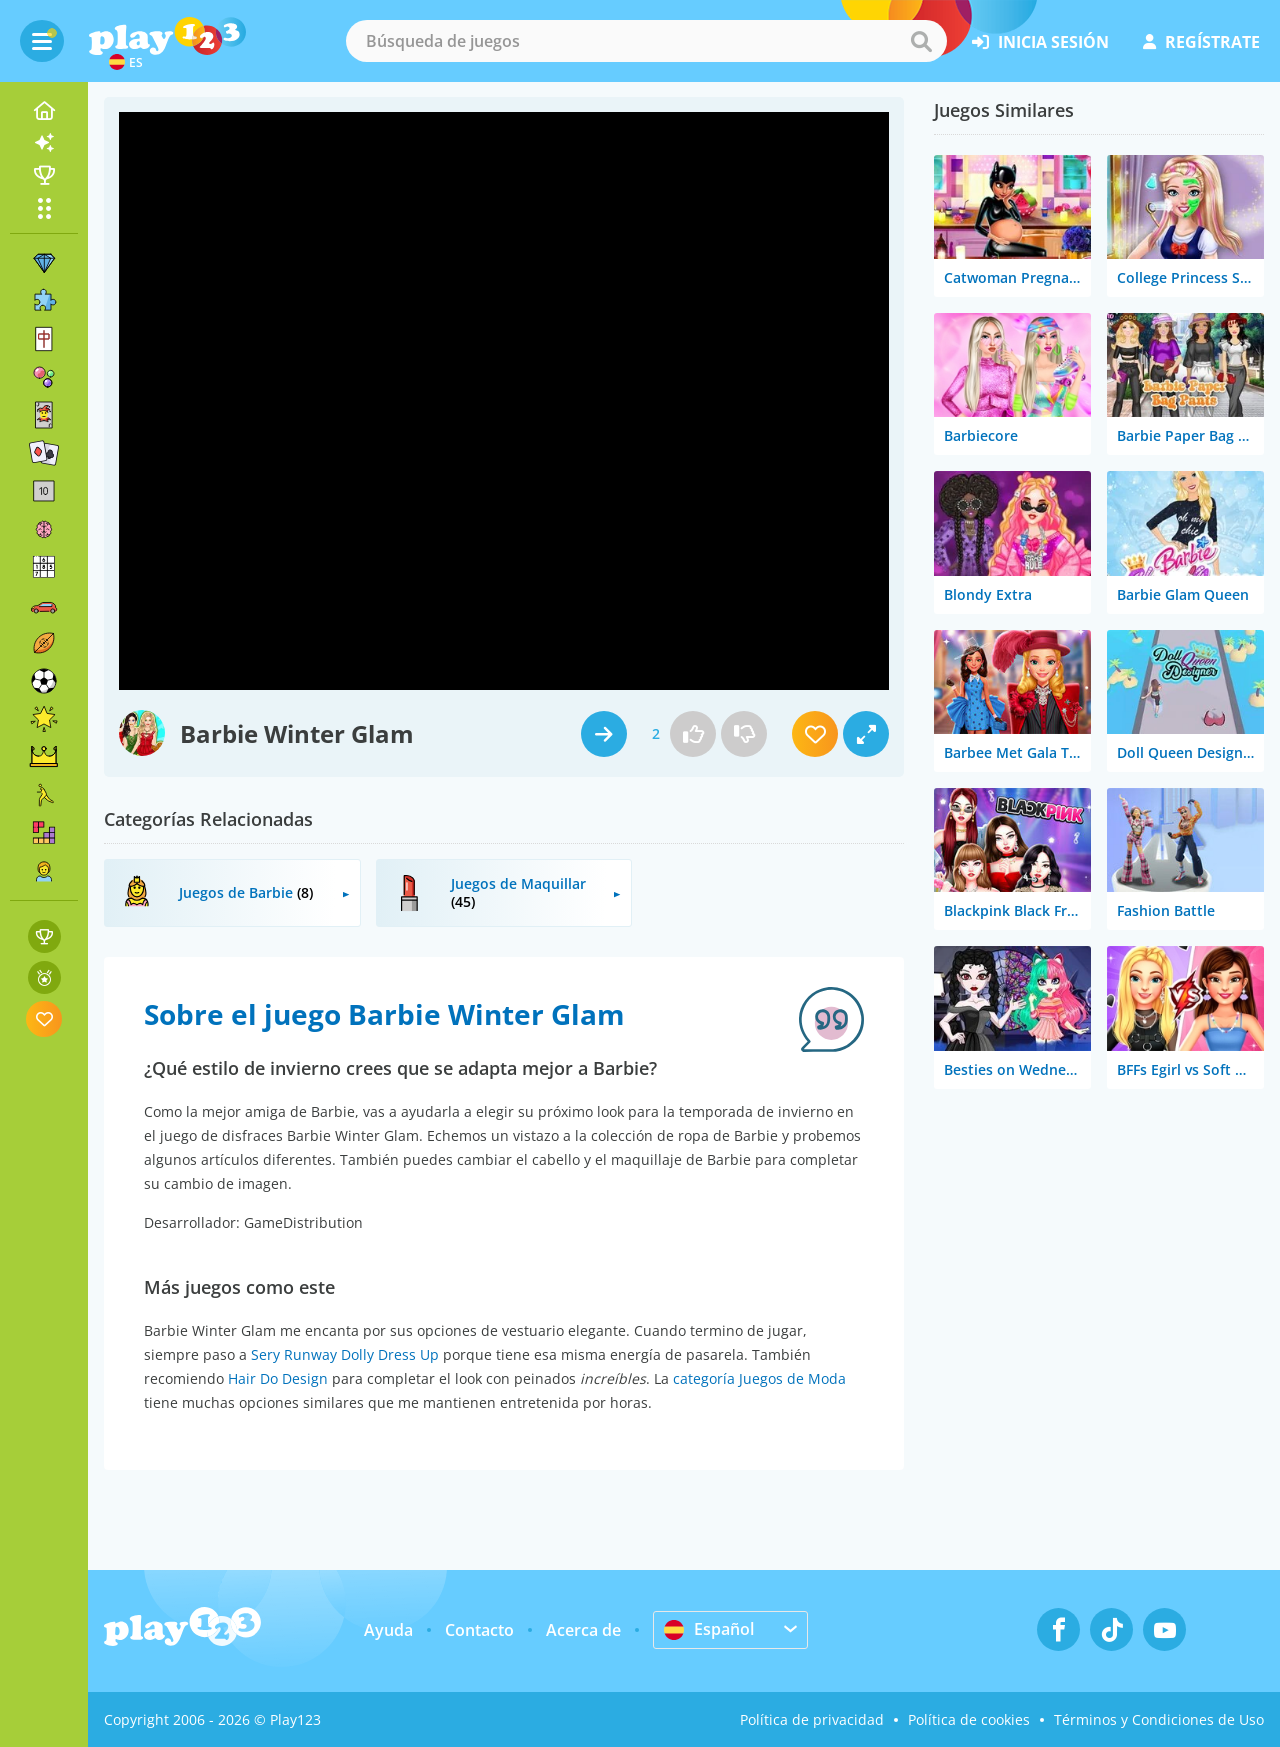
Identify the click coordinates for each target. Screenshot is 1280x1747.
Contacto (479, 1630)
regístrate (1201, 42)
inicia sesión (1040, 42)
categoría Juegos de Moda (759, 1378)
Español (709, 1629)
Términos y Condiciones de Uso (1159, 1719)
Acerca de (583, 1630)
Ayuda (388, 1630)
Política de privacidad (812, 1719)
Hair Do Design (278, 1378)
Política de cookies (969, 1719)
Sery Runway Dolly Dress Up (345, 1354)
